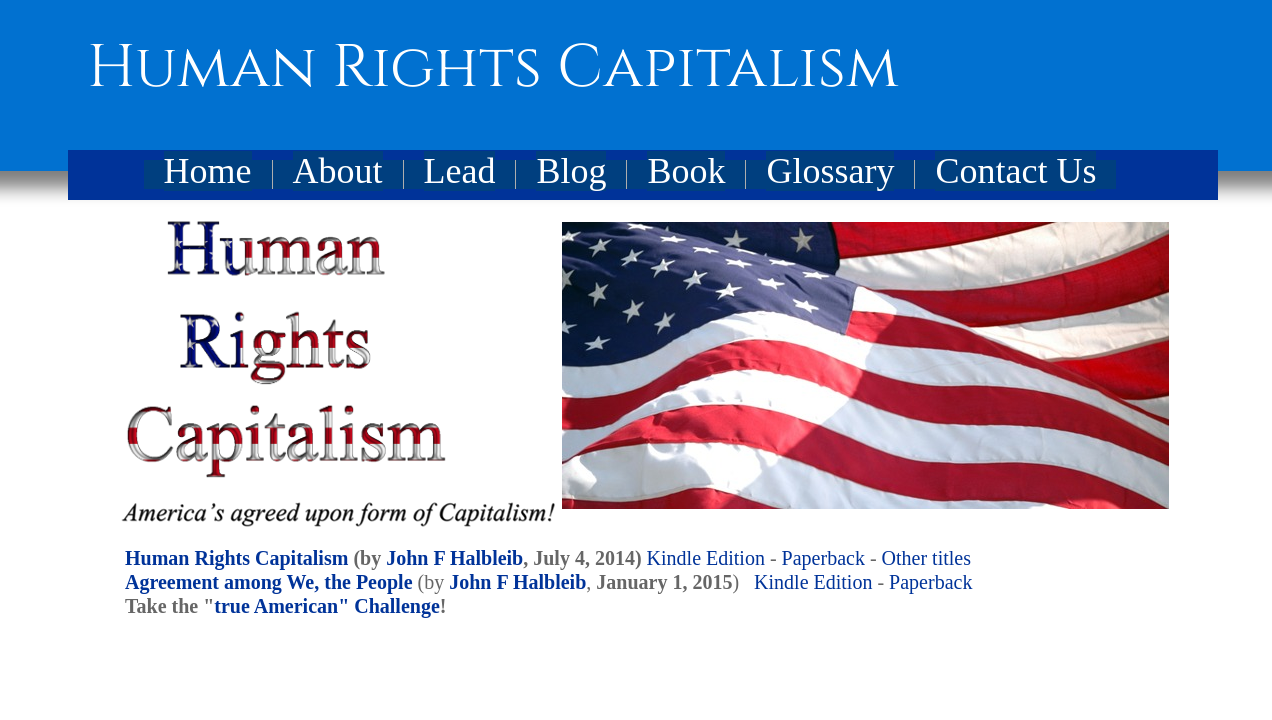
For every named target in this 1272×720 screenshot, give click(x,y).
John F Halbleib (454, 558)
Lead (460, 171)
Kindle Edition (706, 558)
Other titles (926, 558)
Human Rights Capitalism (236, 558)
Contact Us (1015, 171)
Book (686, 171)
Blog (571, 171)
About (338, 171)
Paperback (823, 558)
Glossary (830, 171)
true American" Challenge (327, 606)
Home (208, 171)
